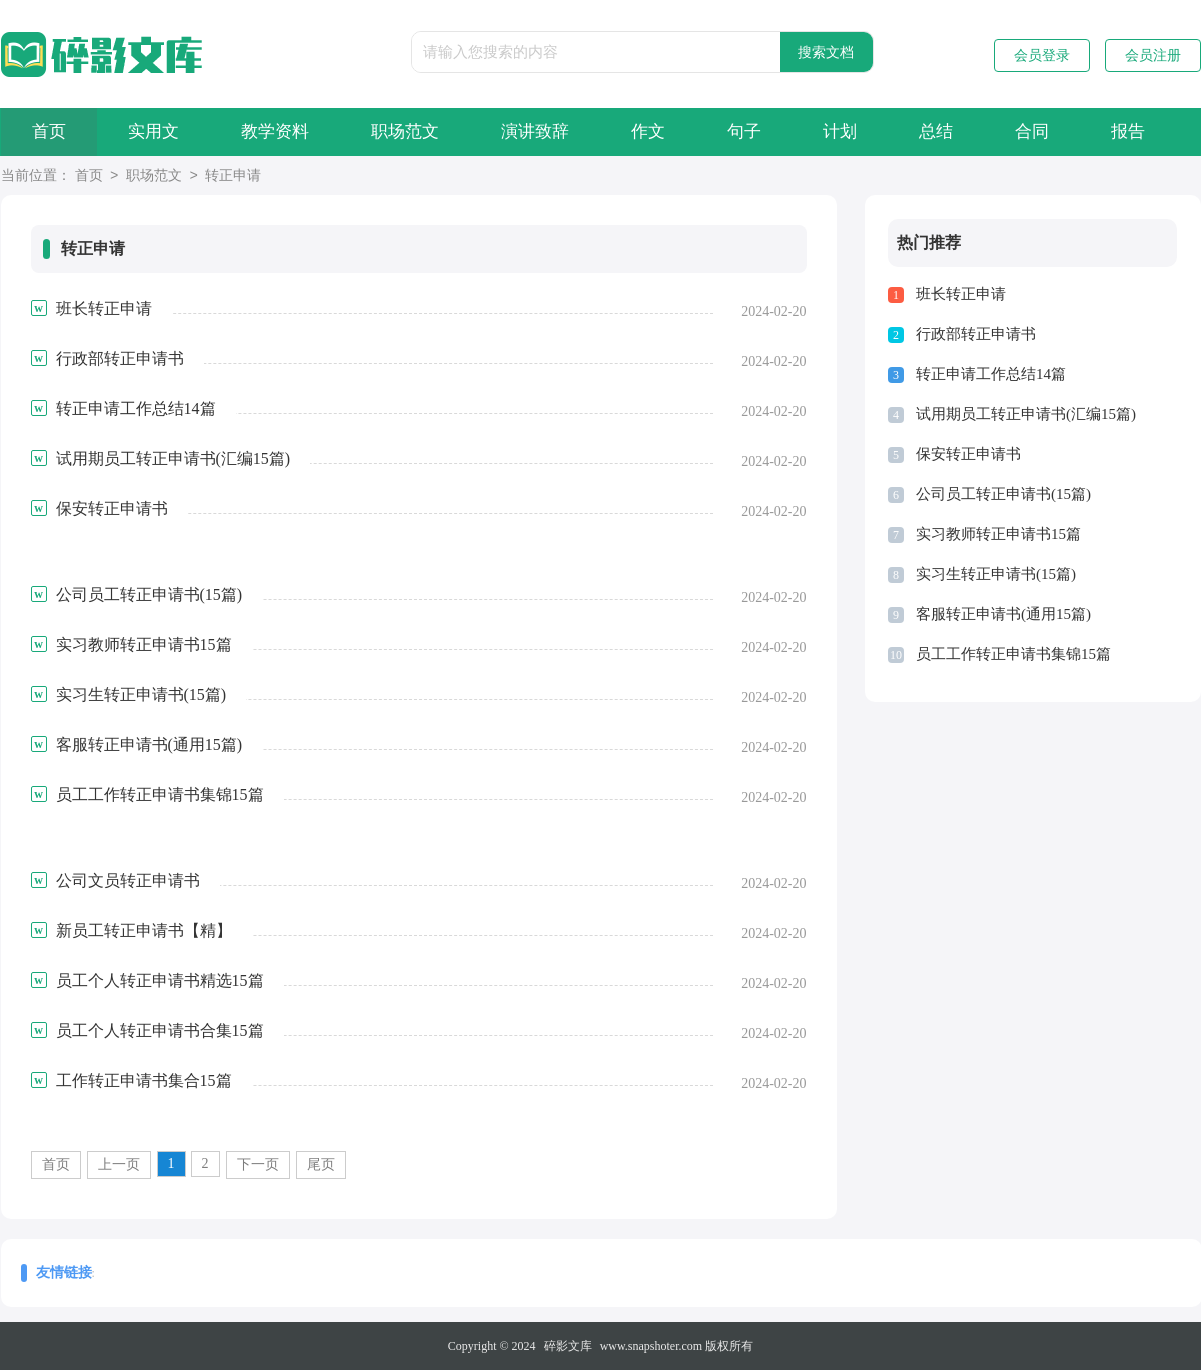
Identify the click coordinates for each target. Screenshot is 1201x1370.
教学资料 (275, 131)
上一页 (119, 1164)
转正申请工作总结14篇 (991, 374)
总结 (936, 131)
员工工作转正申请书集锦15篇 (1013, 654)
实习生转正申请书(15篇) (996, 574)
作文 (648, 131)
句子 (744, 131)
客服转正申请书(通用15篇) (1003, 614)
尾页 (321, 1164)
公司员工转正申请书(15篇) (1003, 494)
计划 (840, 131)
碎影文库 (568, 1346)
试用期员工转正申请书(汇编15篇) (1026, 414)
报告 (1128, 131)
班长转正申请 (961, 294)
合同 (1032, 131)
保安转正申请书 (968, 454)
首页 (49, 131)
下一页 (258, 1164)
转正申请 (233, 176)
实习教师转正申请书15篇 (998, 534)
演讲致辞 (535, 131)
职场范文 (405, 131)
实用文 (153, 131)
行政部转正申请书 (976, 334)
